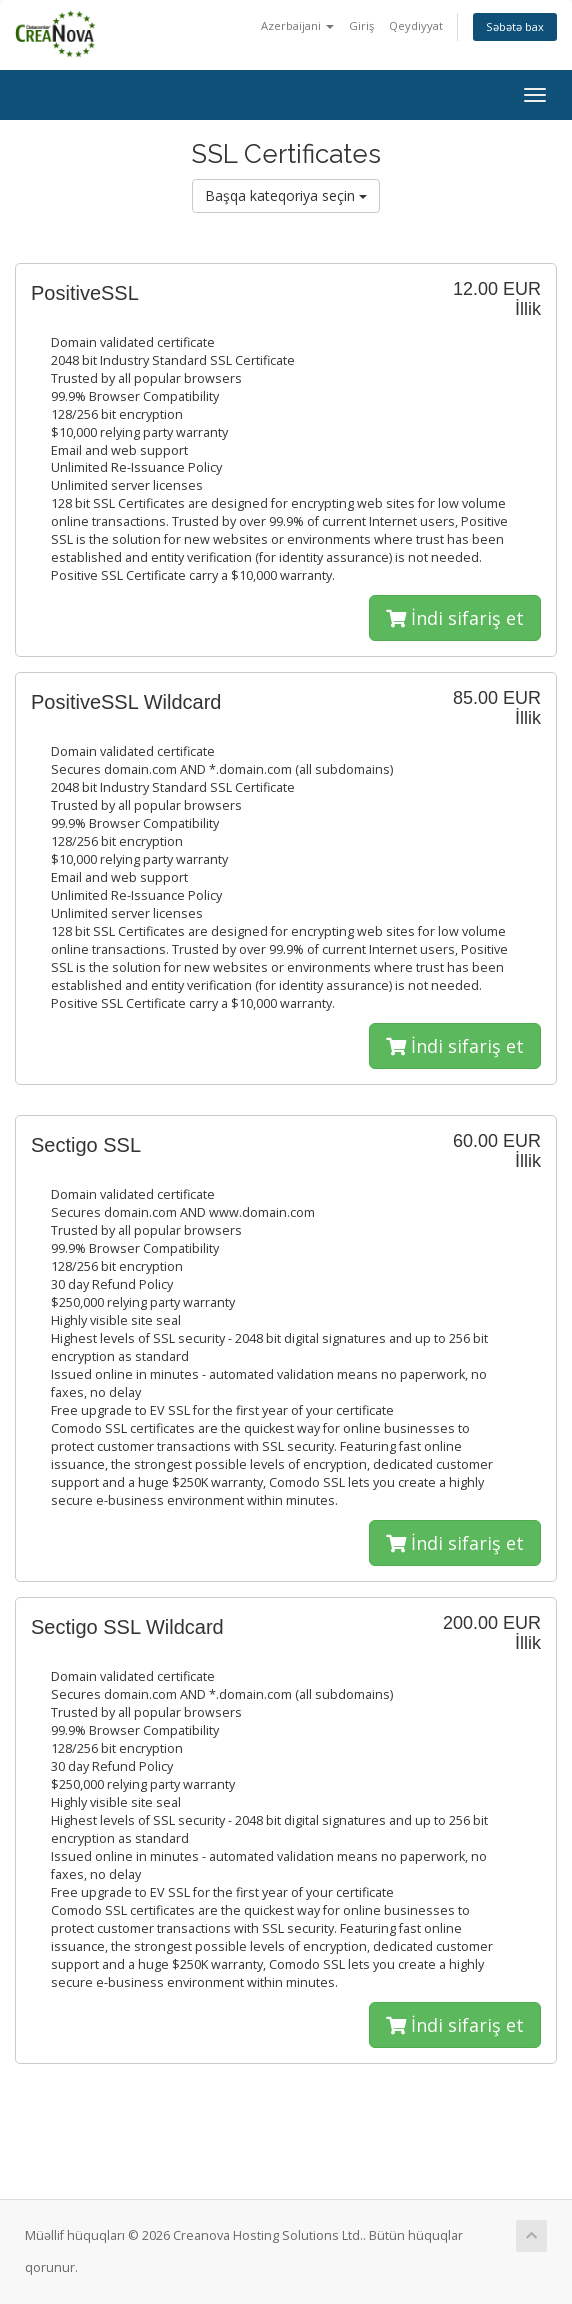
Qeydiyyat (416, 25)
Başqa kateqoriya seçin (286, 195)
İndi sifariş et (455, 618)
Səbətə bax (515, 26)
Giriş (361, 25)
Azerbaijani (297, 25)
